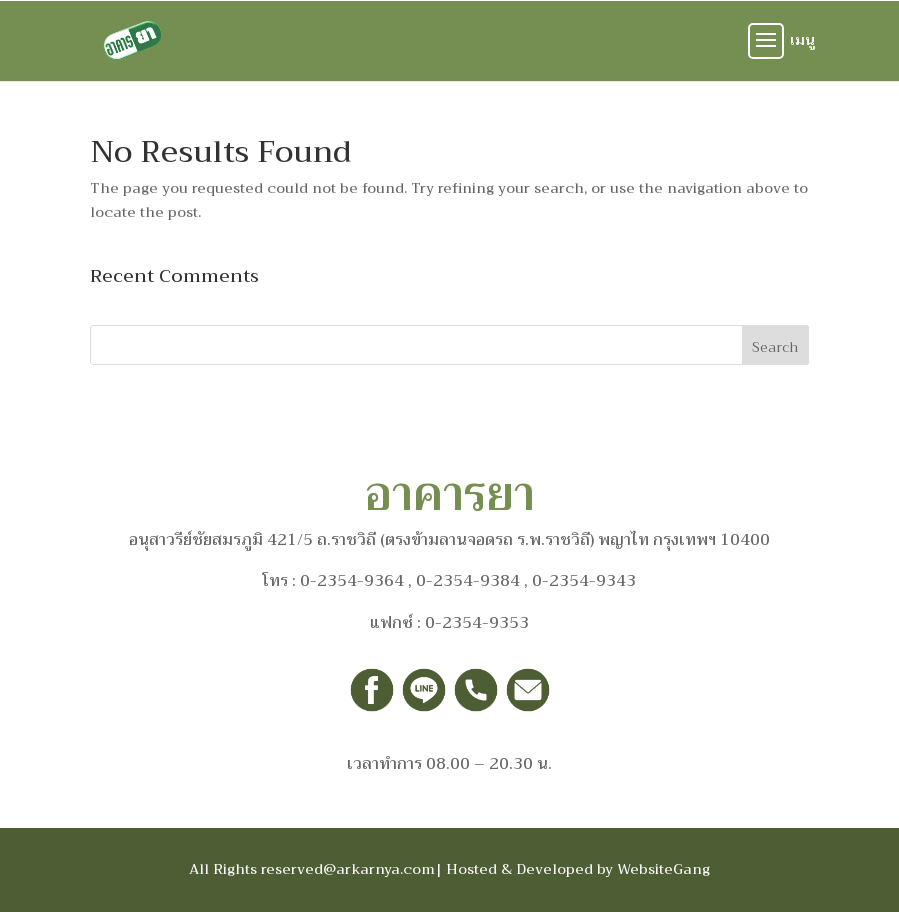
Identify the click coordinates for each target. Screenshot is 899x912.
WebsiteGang (663, 869)
